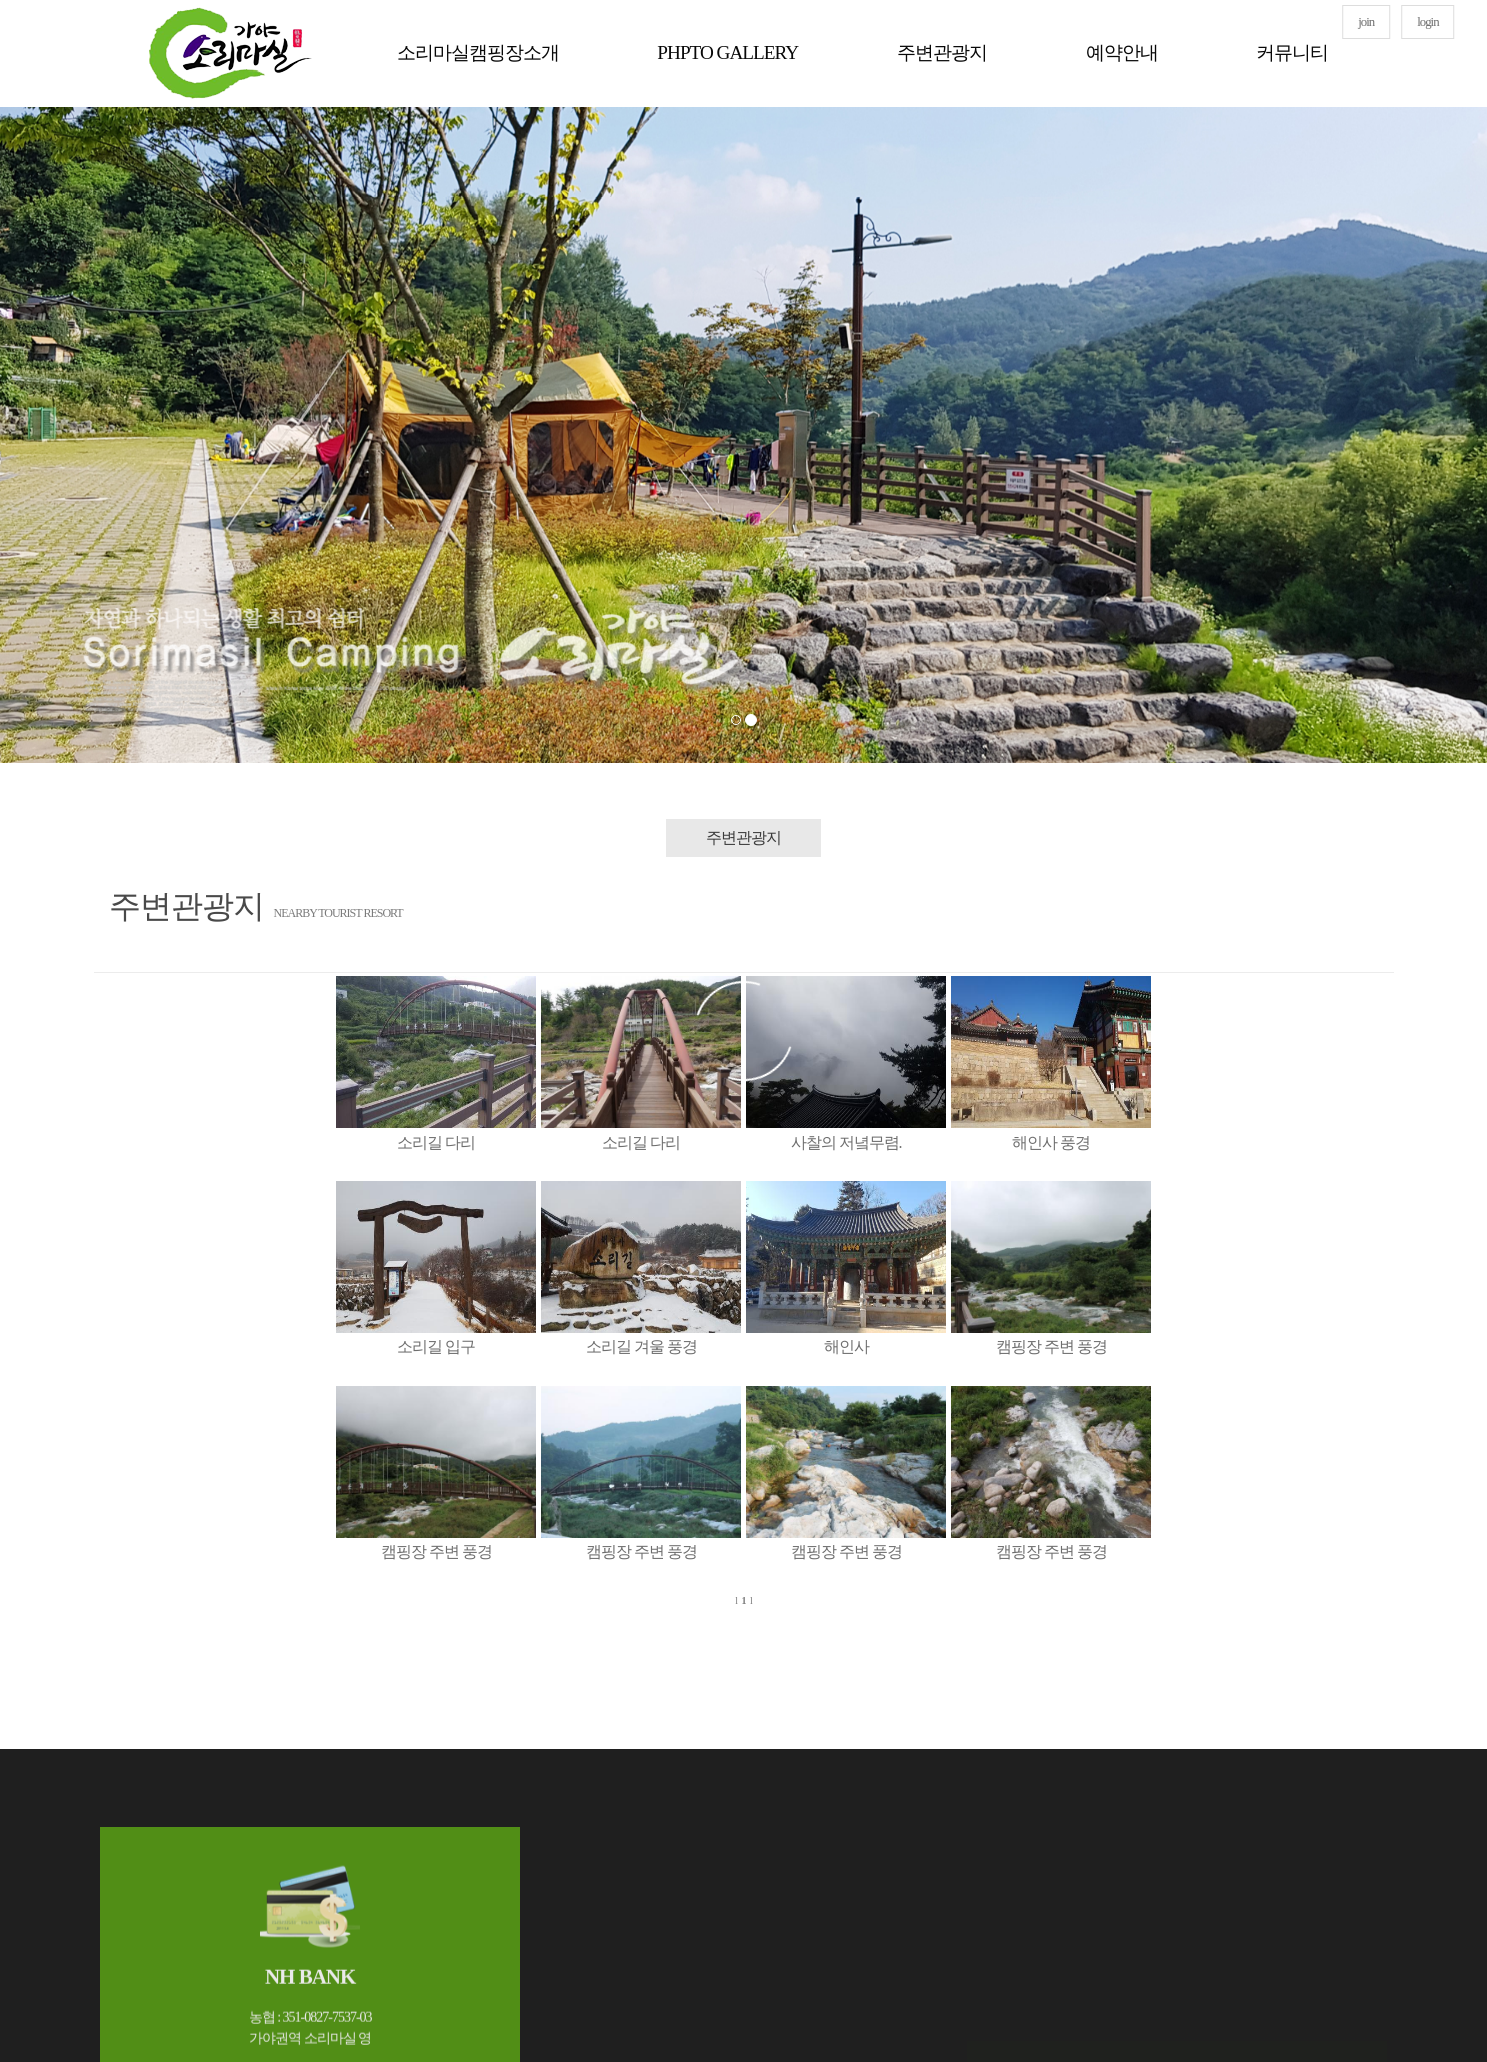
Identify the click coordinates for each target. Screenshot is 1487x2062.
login (1427, 22)
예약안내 (1122, 52)
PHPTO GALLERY (727, 52)
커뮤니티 (1292, 52)
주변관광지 (942, 52)
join (1366, 22)
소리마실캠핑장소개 (478, 52)
